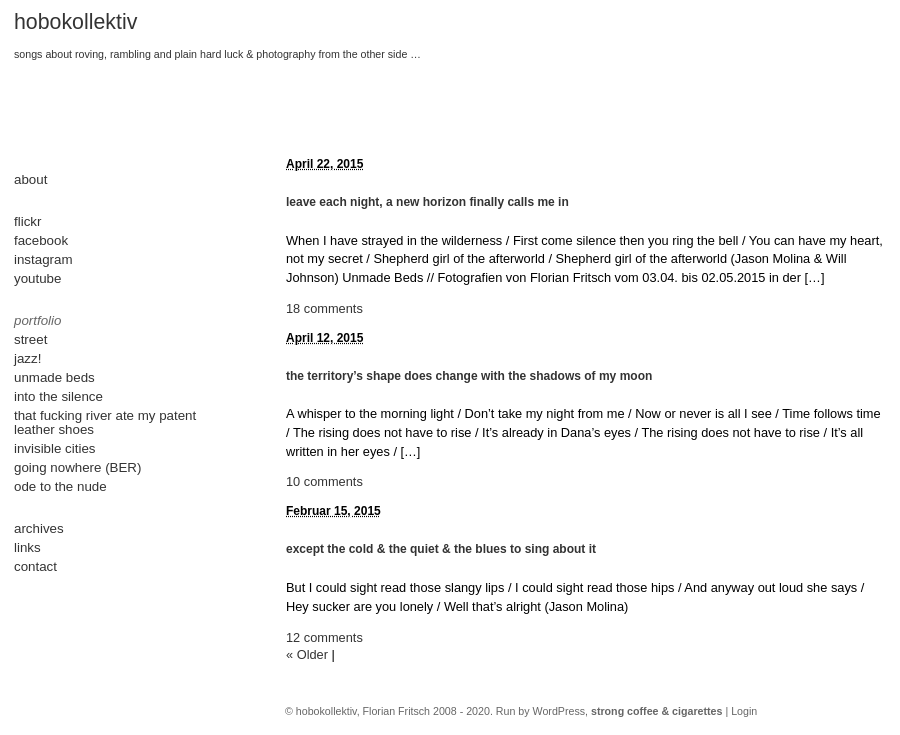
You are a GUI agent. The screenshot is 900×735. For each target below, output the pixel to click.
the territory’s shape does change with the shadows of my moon (469, 376)
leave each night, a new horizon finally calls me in (427, 202)
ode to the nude (60, 486)
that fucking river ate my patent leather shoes (105, 422)
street (30, 339)
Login (744, 711)
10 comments (324, 481)
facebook (41, 240)
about (30, 179)
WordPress (559, 711)
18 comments (324, 308)
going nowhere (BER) (77, 467)
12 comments (324, 637)
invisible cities (54, 448)
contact (35, 566)
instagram (43, 259)
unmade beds (54, 377)
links (27, 547)
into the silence (58, 396)
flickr (27, 221)
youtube (37, 278)
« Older (307, 654)
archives (39, 528)
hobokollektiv (75, 22)
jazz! (27, 358)
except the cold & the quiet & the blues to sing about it (441, 549)
